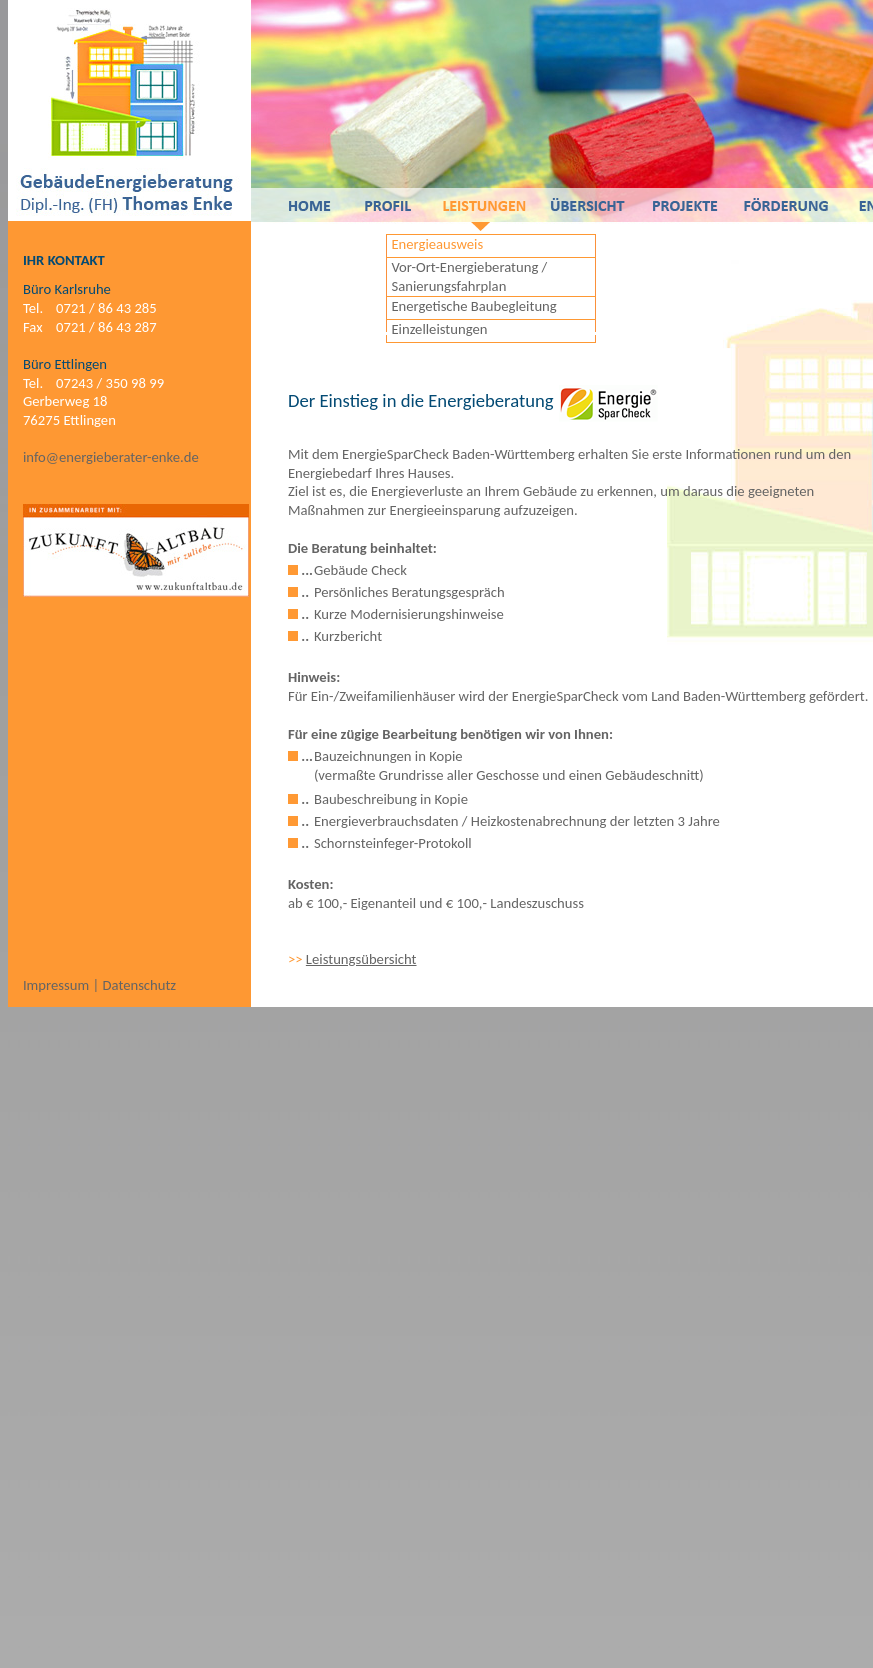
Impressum (58, 985)
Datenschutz (139, 985)
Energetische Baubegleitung (473, 306)
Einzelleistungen (439, 329)
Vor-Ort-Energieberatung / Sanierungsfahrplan (469, 276)
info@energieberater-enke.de (111, 457)
